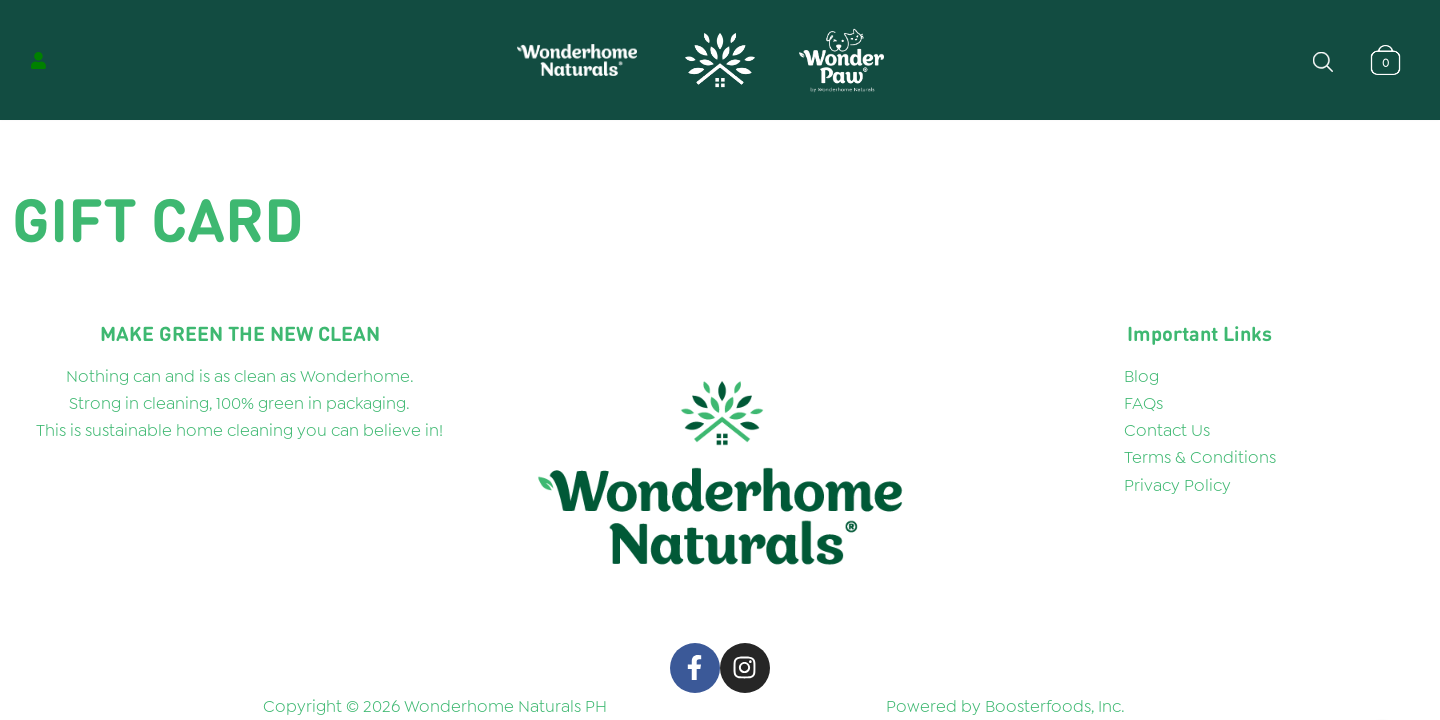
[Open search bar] (1323, 60)
